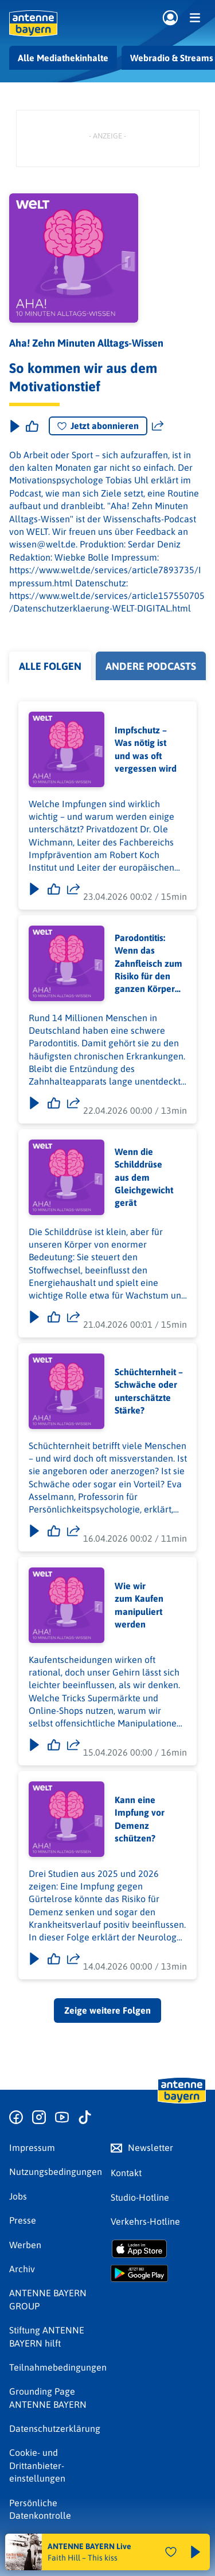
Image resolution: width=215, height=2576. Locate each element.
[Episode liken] (32, 426)
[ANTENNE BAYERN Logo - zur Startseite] (33, 23)
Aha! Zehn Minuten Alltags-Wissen (86, 343)
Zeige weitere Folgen (107, 2010)
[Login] (170, 18)
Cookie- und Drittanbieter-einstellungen (37, 2465)
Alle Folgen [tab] (50, 666)
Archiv (22, 2269)
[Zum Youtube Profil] (61, 2117)
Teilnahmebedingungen (58, 2367)
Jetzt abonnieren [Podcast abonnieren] (98, 425)
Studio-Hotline (140, 2197)
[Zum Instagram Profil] (39, 2117)
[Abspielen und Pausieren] (195, 2552)
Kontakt (126, 2173)
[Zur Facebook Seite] (16, 2117)
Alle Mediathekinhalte (63, 58)
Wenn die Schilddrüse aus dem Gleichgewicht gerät (144, 1177)
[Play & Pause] (13, 426)
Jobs (18, 2196)
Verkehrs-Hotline (145, 2221)
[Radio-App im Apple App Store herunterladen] (158, 2249)
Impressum (32, 2147)
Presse (22, 2220)
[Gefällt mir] (54, 889)
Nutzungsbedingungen (55, 2171)
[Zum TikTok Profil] (84, 2117)
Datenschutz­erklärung (54, 2428)
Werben (25, 2245)
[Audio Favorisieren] (171, 2552)
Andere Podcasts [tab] (150, 666)
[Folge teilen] (73, 889)
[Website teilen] (157, 426)
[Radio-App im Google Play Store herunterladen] (158, 2273)
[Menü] (195, 17)
